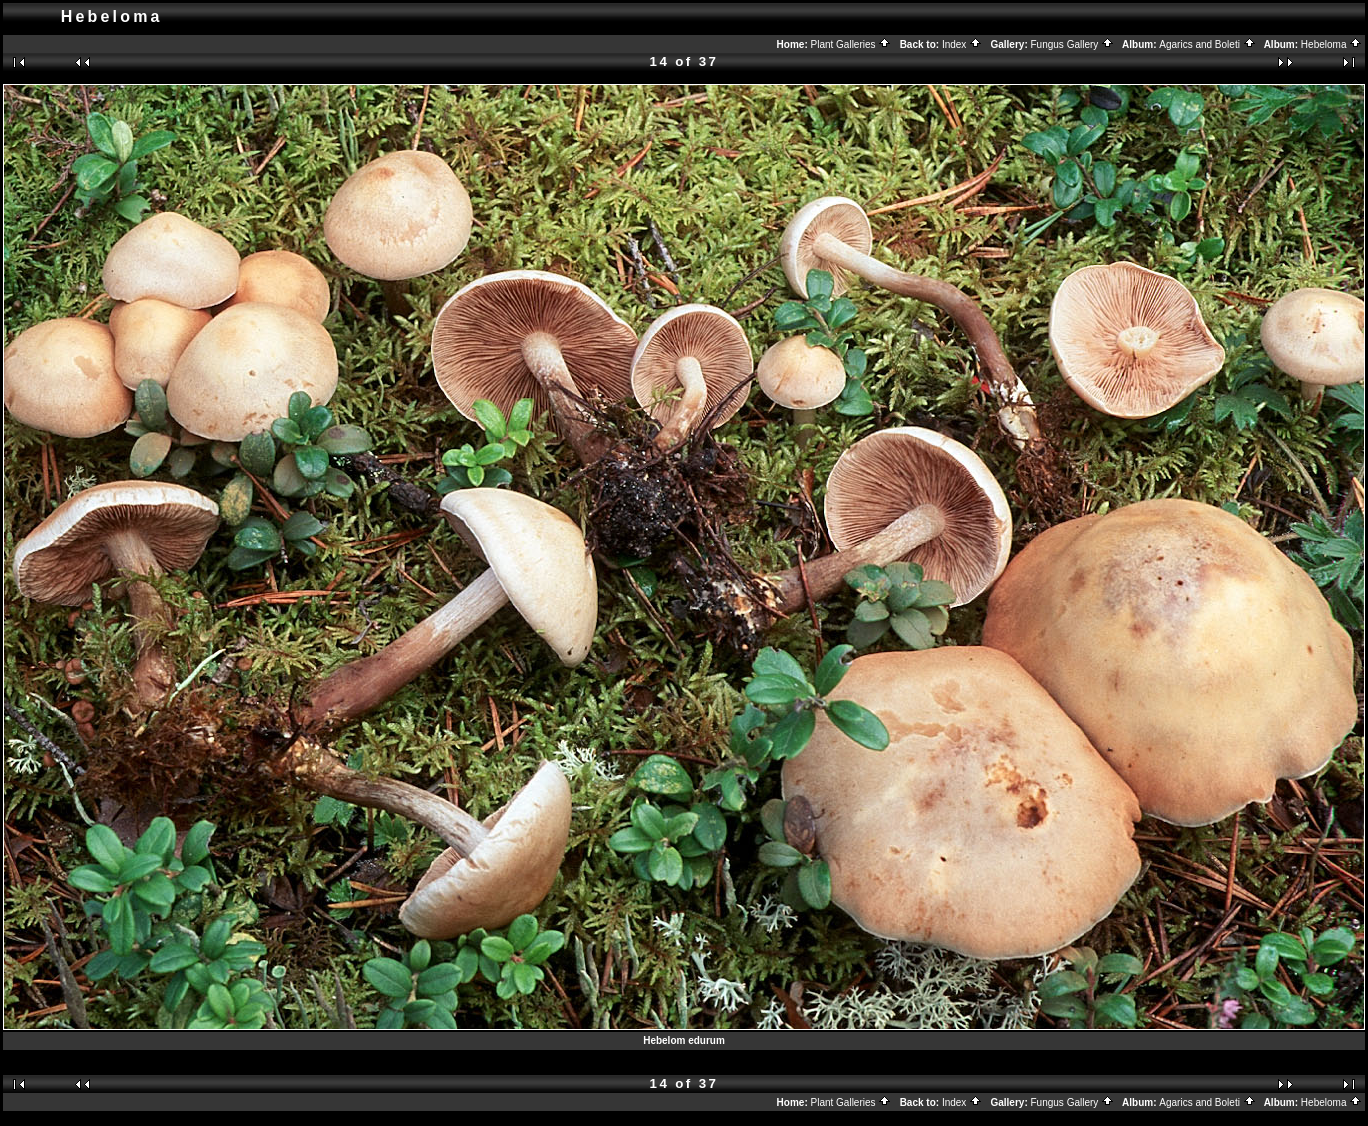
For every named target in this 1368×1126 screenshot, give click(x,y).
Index (962, 44)
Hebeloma (1331, 44)
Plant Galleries (851, 44)
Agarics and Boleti (1207, 44)
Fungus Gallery (1073, 44)
